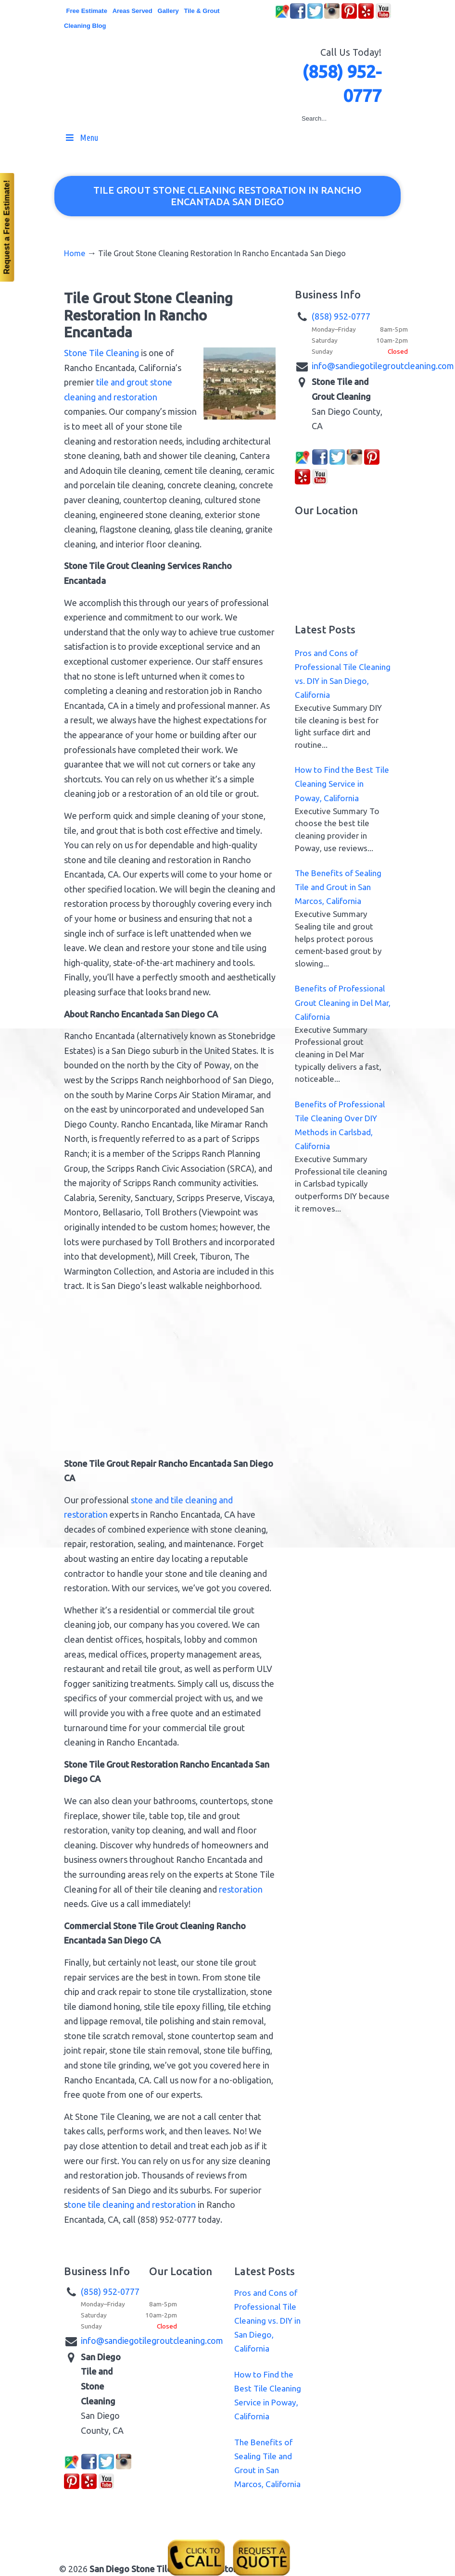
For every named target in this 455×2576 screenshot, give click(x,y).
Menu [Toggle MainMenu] (81, 137)
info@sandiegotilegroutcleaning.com (383, 366)
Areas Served (132, 10)
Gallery (168, 10)
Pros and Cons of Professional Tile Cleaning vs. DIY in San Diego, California (267, 2320)
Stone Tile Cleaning (101, 353)
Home (74, 253)
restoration (241, 1889)
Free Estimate (86, 10)
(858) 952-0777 (341, 316)
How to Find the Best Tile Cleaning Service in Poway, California (342, 783)
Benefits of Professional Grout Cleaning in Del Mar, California (343, 1002)
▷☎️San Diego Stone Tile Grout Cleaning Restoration (237, 65)
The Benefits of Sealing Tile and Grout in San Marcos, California (338, 886)
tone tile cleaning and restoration (132, 2204)
